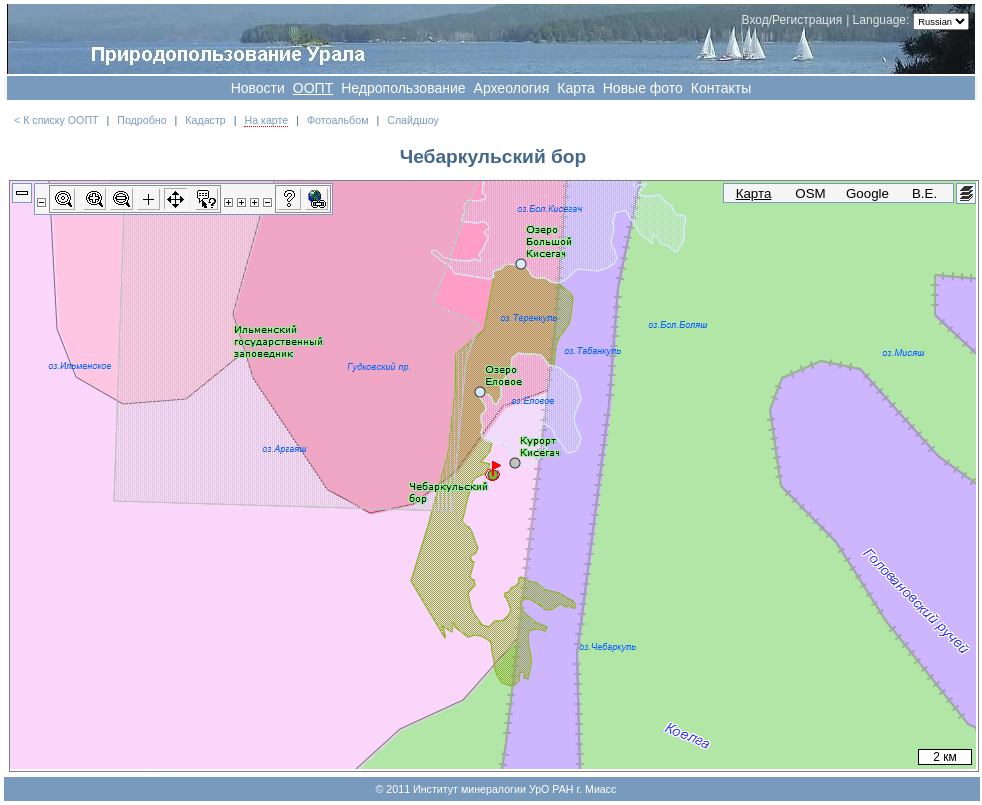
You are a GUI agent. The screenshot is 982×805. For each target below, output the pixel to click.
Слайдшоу (413, 120)
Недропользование (403, 88)
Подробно (141, 120)
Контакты (721, 88)
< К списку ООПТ (56, 120)
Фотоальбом (338, 120)
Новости (258, 88)
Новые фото (643, 88)
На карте (266, 120)
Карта (575, 88)
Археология (512, 88)
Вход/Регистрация (792, 20)
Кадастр (205, 120)
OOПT (313, 88)
